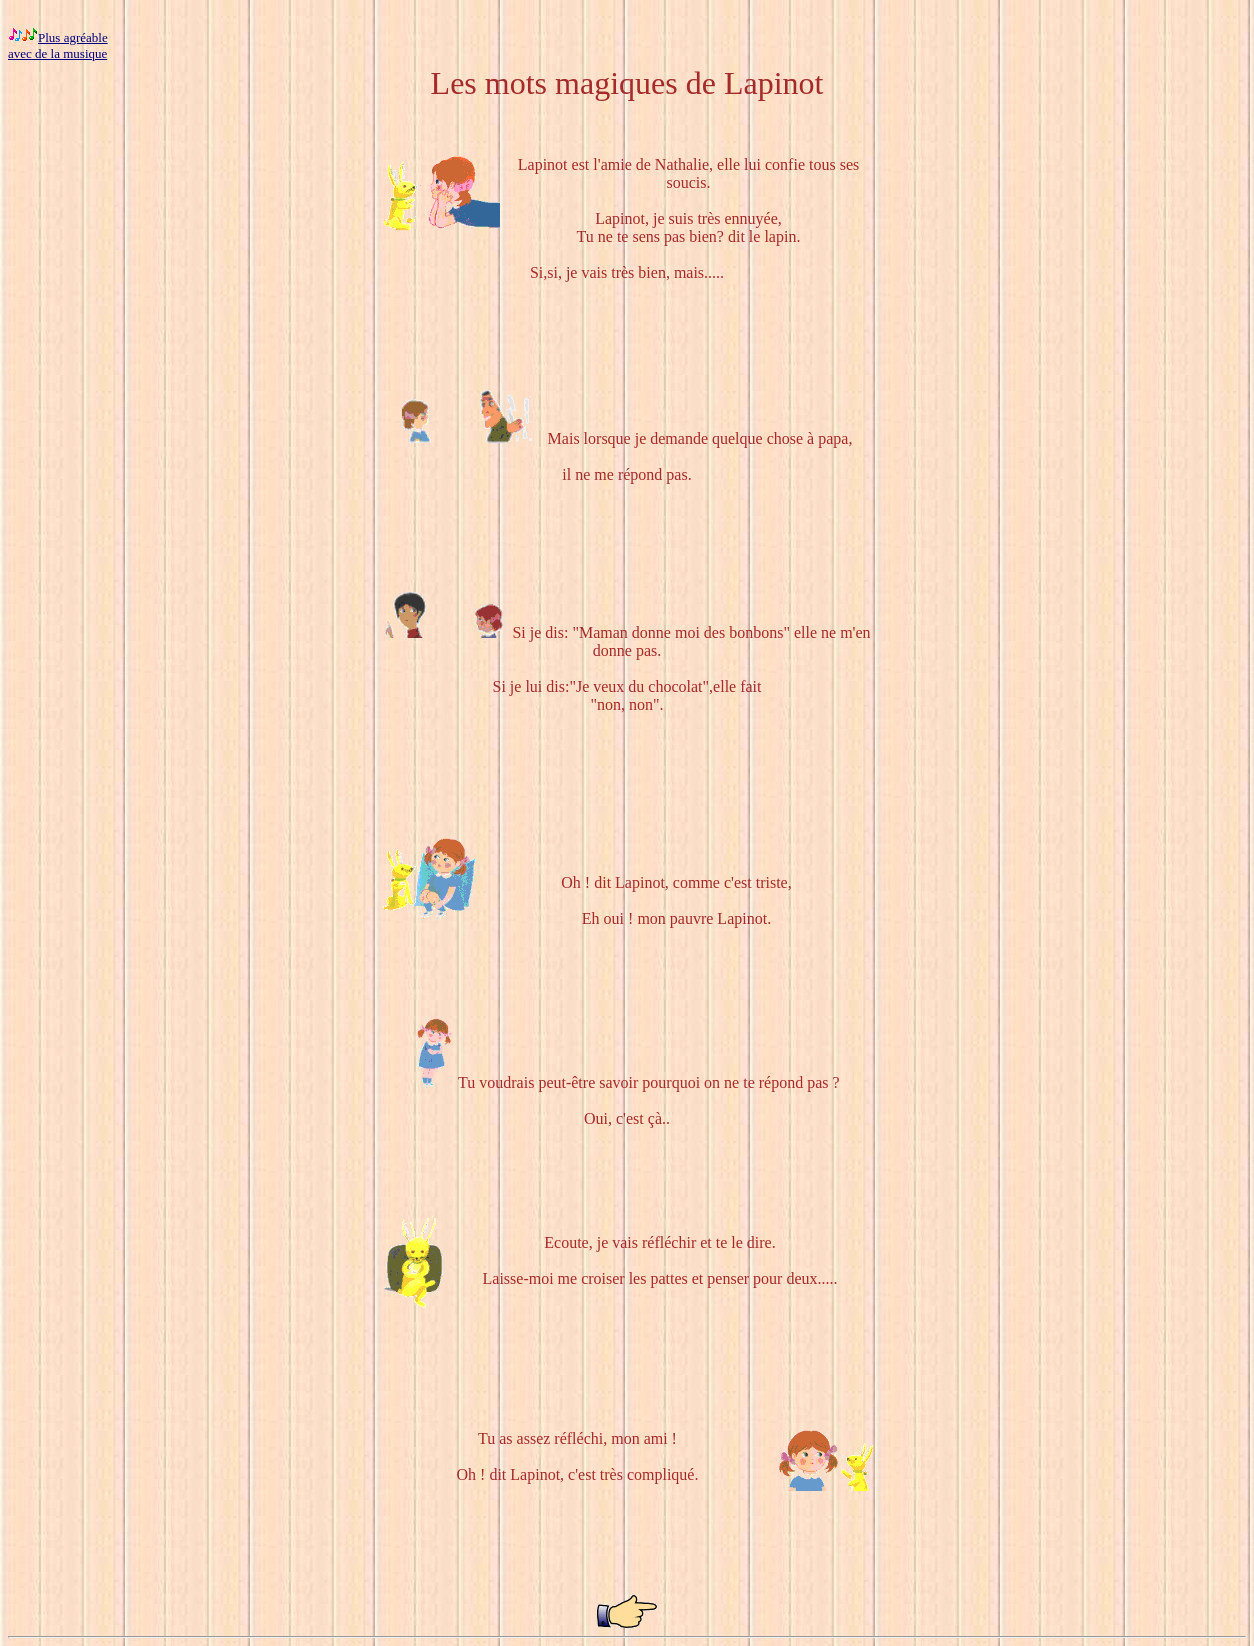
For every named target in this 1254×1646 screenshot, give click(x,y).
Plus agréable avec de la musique (58, 45)
